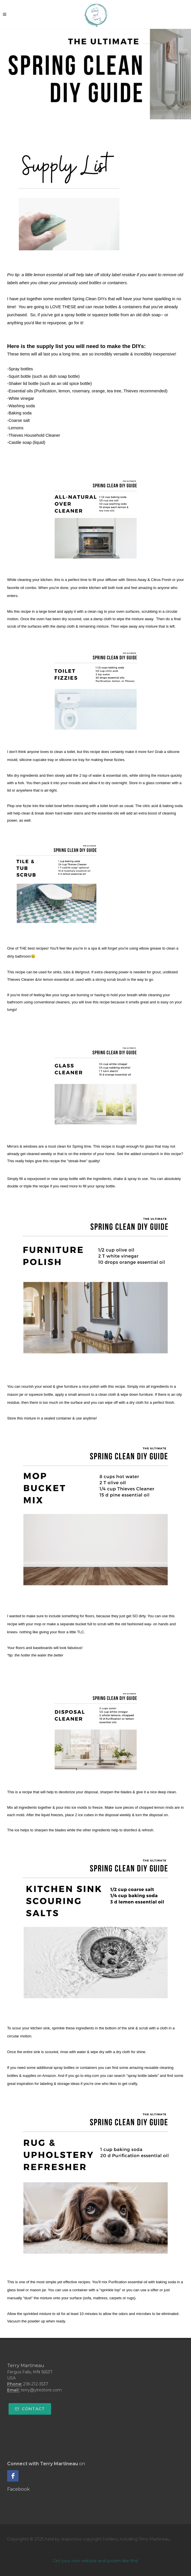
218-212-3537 (35, 2384)
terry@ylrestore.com (41, 2390)
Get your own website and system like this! (95, 2560)
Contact (30, 2408)
